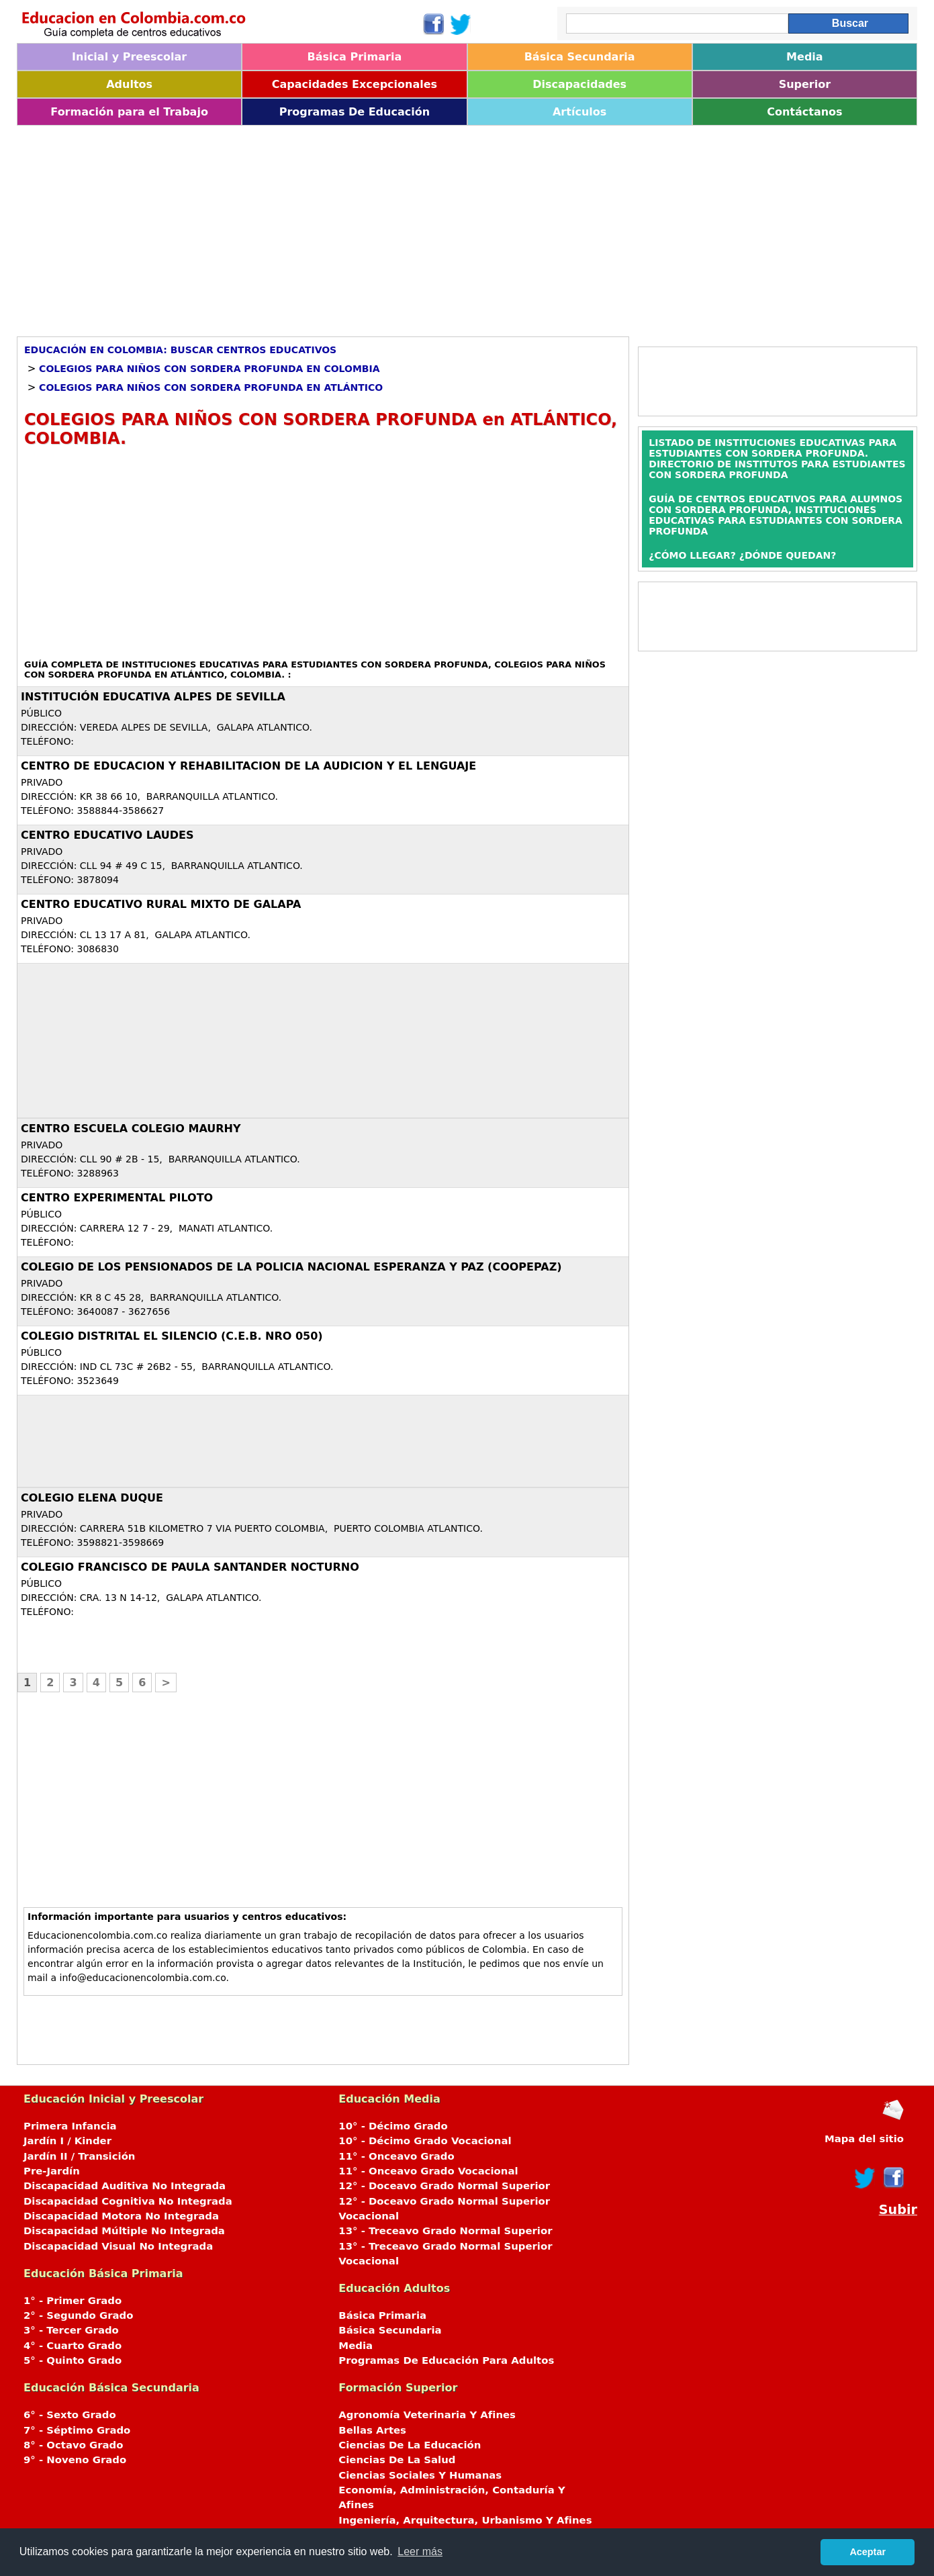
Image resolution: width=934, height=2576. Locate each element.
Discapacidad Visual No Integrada (118, 2246)
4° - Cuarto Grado (73, 2346)
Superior (805, 84)
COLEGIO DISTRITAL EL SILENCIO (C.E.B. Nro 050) (172, 1336)
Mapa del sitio (864, 2139)
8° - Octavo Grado (73, 2445)
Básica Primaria (355, 56)
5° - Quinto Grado (73, 2360)
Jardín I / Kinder (67, 2141)
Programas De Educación (354, 111)
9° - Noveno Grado (75, 2460)
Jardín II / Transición (79, 2156)
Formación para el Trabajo (129, 111)
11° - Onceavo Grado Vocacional (428, 2171)
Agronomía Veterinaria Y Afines (427, 2415)
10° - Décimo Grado (392, 2126)
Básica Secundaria (579, 56)
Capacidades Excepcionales (354, 84)
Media (804, 56)
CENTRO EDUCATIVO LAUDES (107, 835)
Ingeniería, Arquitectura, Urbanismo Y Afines (465, 2520)
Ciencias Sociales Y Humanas (420, 2475)
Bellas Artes (372, 2430)
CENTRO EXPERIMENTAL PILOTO (117, 1197)
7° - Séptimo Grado (77, 2430)
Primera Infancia (70, 2126)
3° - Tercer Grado (71, 2330)
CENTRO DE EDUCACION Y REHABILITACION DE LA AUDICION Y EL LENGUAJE (248, 766)
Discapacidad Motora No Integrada (121, 2216)
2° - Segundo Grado (78, 2315)
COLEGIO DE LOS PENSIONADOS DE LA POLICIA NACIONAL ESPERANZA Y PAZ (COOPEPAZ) (291, 1266)
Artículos (579, 111)
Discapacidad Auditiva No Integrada (125, 2186)
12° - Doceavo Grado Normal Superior (444, 2186)
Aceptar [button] (867, 2551)
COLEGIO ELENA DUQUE (92, 1497)
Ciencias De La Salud (396, 2460)
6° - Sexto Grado (70, 2415)
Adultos (129, 84)
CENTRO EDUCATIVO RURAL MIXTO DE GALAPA (161, 904)
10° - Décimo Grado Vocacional (424, 2141)
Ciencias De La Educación (409, 2445)
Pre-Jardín (52, 2171)
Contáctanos (804, 111)
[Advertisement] (420, 226)
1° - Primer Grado (73, 2301)
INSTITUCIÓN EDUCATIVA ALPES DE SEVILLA (153, 696)
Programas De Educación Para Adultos (446, 2360)
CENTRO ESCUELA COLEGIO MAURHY (131, 1128)
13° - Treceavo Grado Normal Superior (445, 2231)
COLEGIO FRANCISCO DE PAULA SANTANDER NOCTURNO (190, 1567)
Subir (898, 2209)
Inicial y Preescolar (129, 56)
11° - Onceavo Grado (396, 2156)
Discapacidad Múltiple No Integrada (124, 2231)
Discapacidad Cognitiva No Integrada (128, 2201)
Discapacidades (579, 84)
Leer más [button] (420, 2551)
